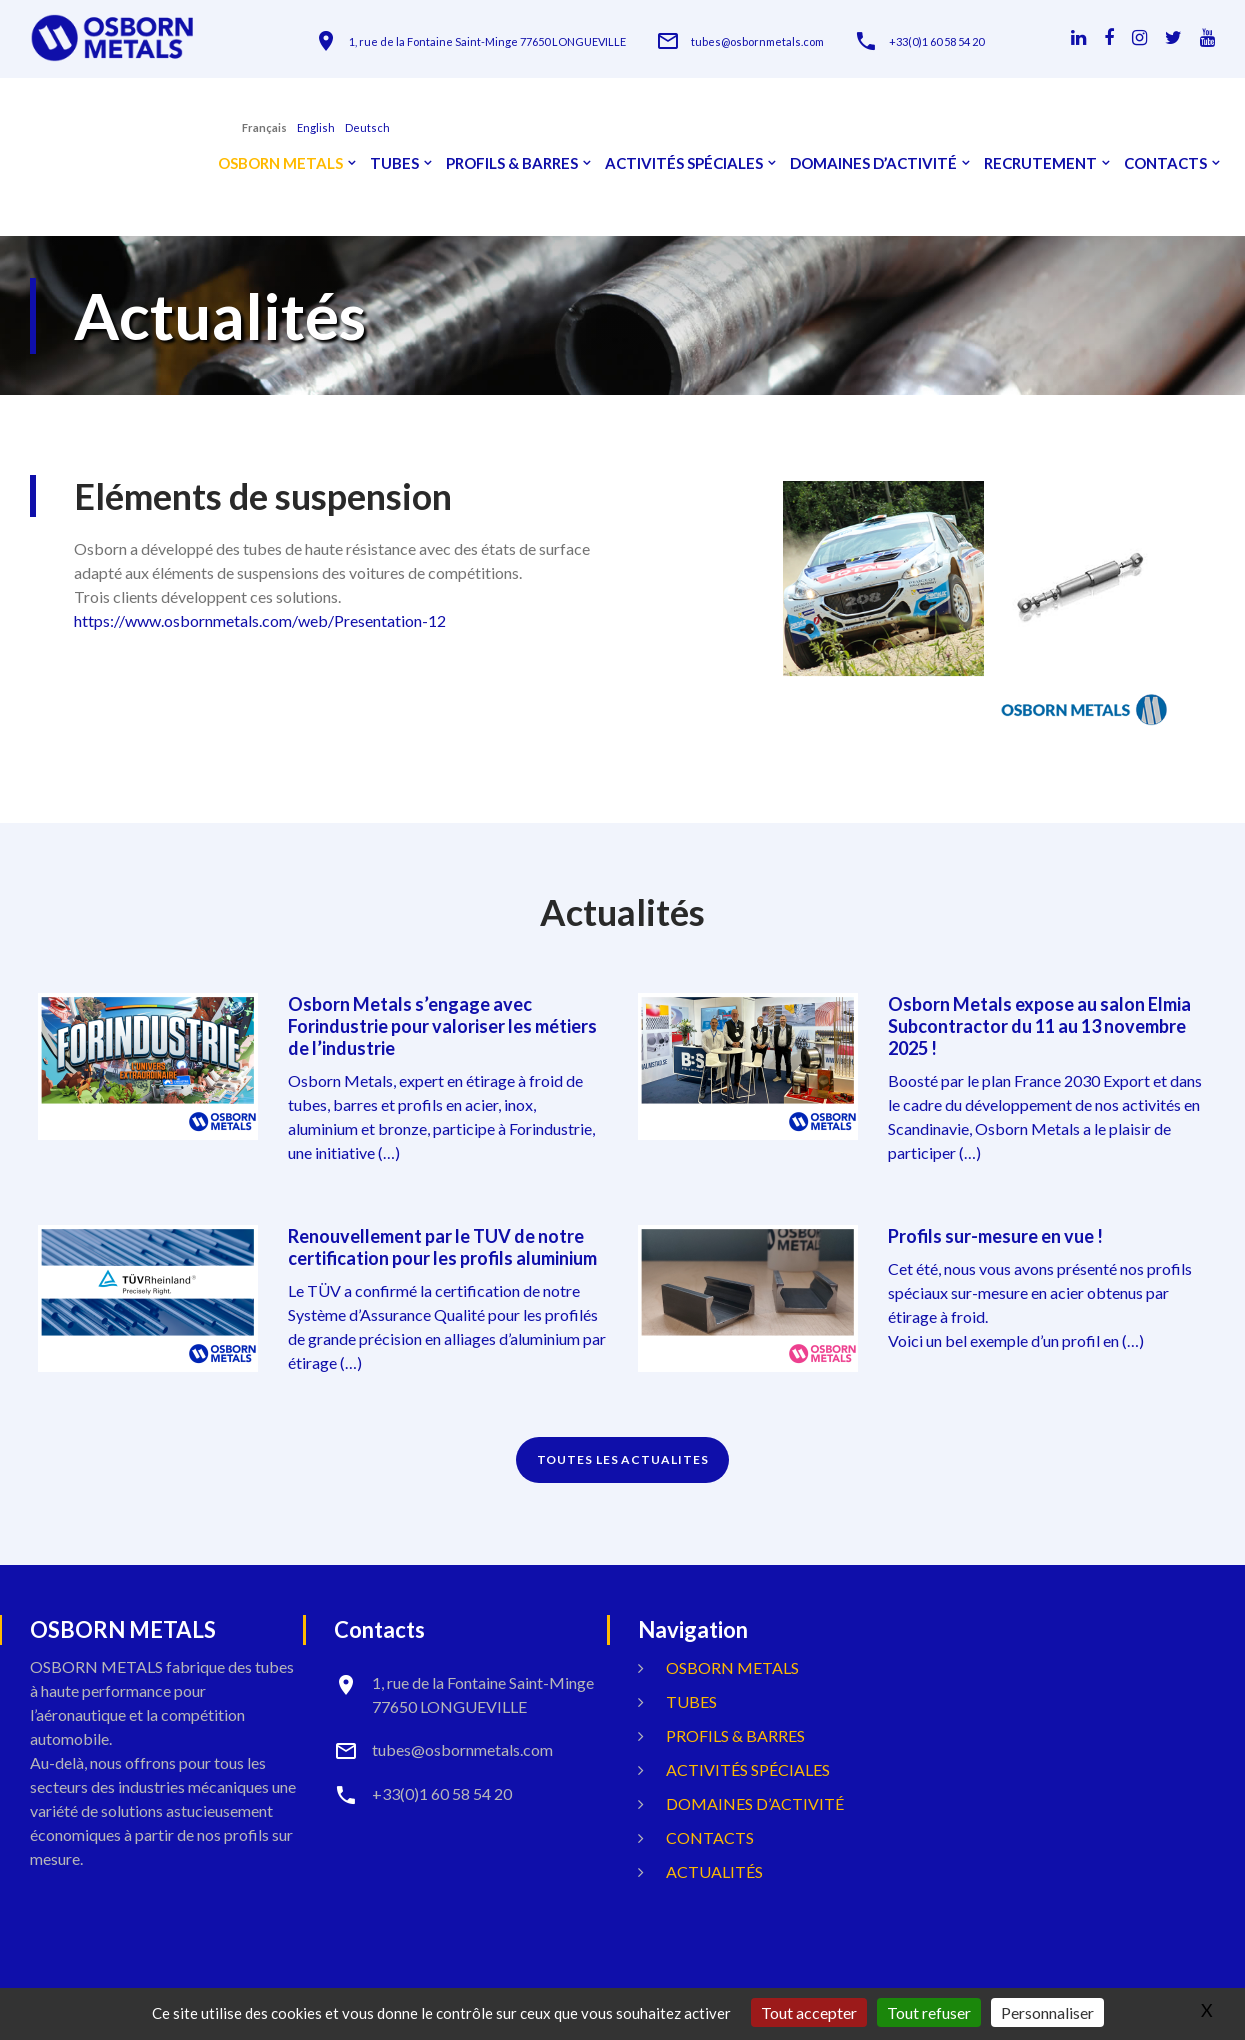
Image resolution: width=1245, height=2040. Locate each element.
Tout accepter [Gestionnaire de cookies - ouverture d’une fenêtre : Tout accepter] (809, 2012)
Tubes (394, 163)
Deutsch (367, 127)
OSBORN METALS (280, 163)
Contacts (1165, 163)
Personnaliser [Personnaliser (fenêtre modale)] (1047, 2012)
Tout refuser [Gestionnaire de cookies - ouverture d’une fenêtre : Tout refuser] (929, 2012)
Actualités (714, 1871)
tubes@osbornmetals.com (757, 41)
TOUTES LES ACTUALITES (623, 1459)
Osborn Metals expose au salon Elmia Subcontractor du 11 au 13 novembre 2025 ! (1039, 1026)
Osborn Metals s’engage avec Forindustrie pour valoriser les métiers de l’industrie (442, 1026)
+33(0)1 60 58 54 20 (936, 41)
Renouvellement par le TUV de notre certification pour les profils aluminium (442, 1247)
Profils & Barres (512, 163)
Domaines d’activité (873, 163)
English (316, 127)
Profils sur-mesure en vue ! (995, 1236)
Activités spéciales (684, 163)
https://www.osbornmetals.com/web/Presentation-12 (260, 620)
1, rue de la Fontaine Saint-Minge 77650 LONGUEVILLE (487, 41)
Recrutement (1040, 163)
